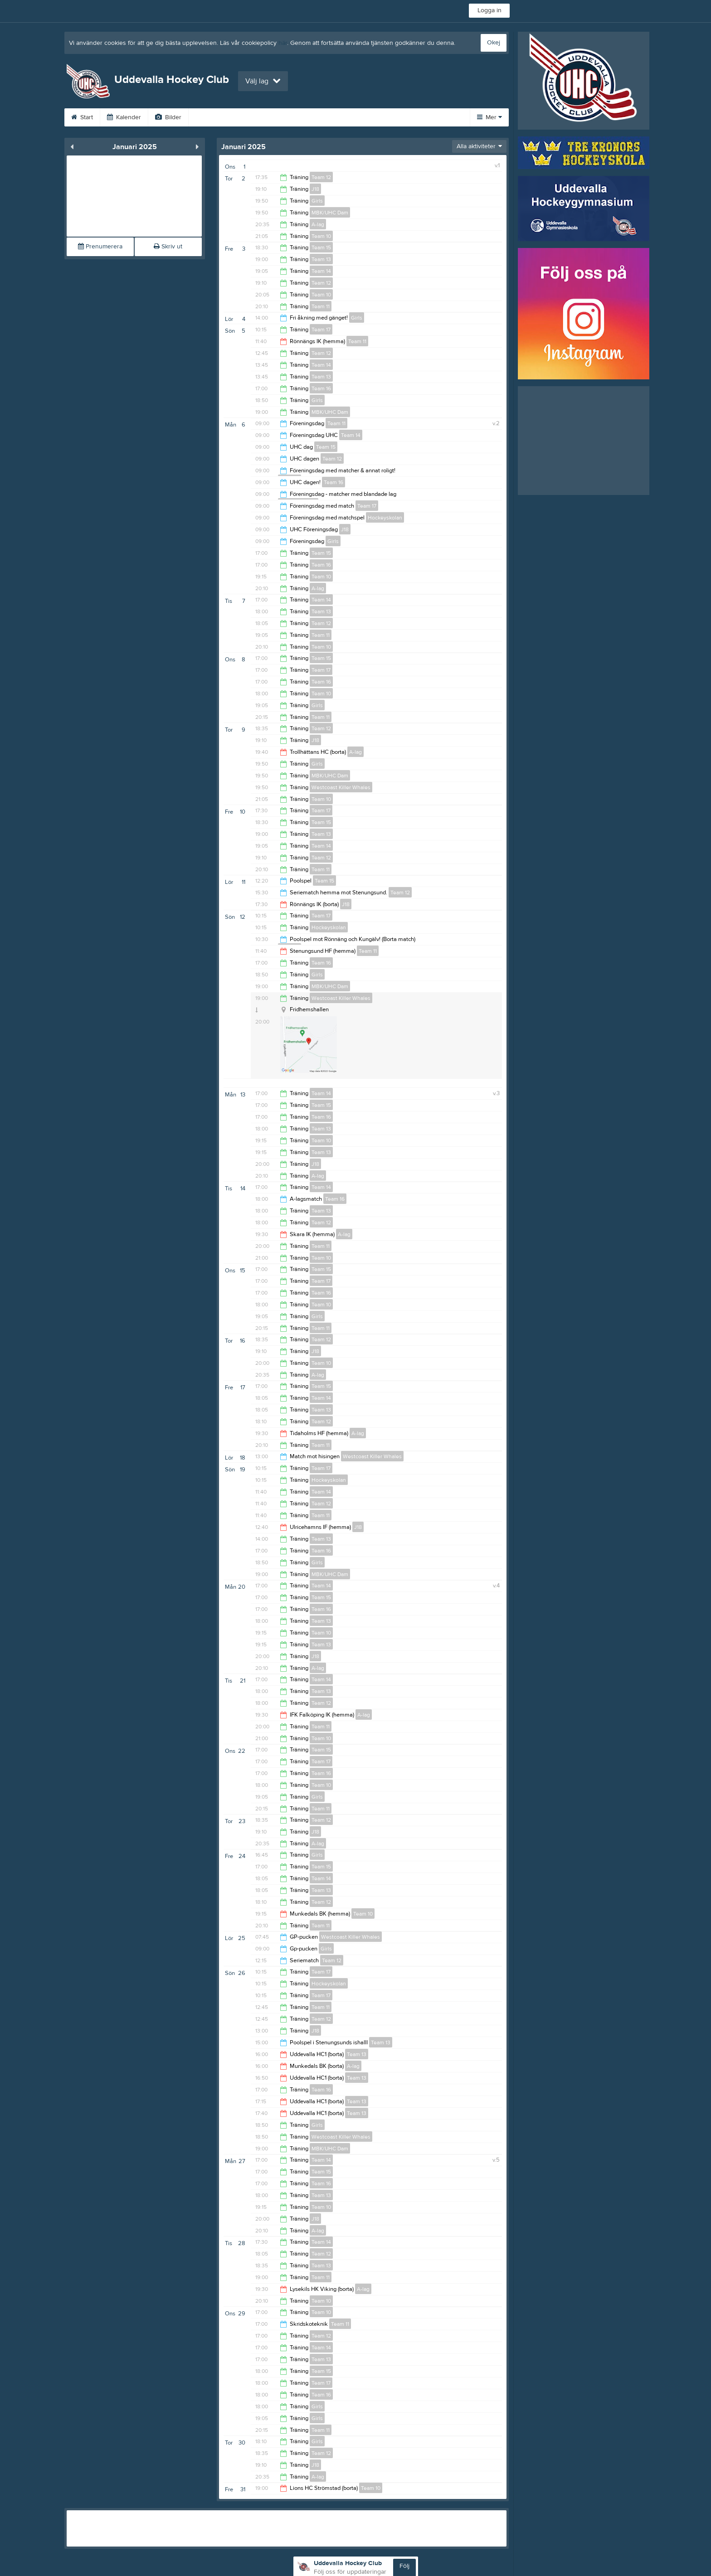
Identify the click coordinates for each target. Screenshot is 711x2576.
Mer (489, 117)
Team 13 (321, 259)
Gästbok (296, 117)
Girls (317, 200)
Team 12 (321, 177)
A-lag (318, 224)
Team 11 (321, 306)
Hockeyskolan (385, 517)
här (282, 43)
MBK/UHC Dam (330, 212)
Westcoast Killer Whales (341, 787)
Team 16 (321, 388)
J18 (315, 189)
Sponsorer (346, 117)
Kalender (124, 117)
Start (82, 117)
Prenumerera (100, 247)
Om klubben (401, 117)
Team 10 (321, 236)
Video (208, 117)
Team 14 (321, 271)
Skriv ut (168, 247)
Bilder (168, 117)
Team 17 (321, 329)
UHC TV (250, 117)
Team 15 (321, 247)
